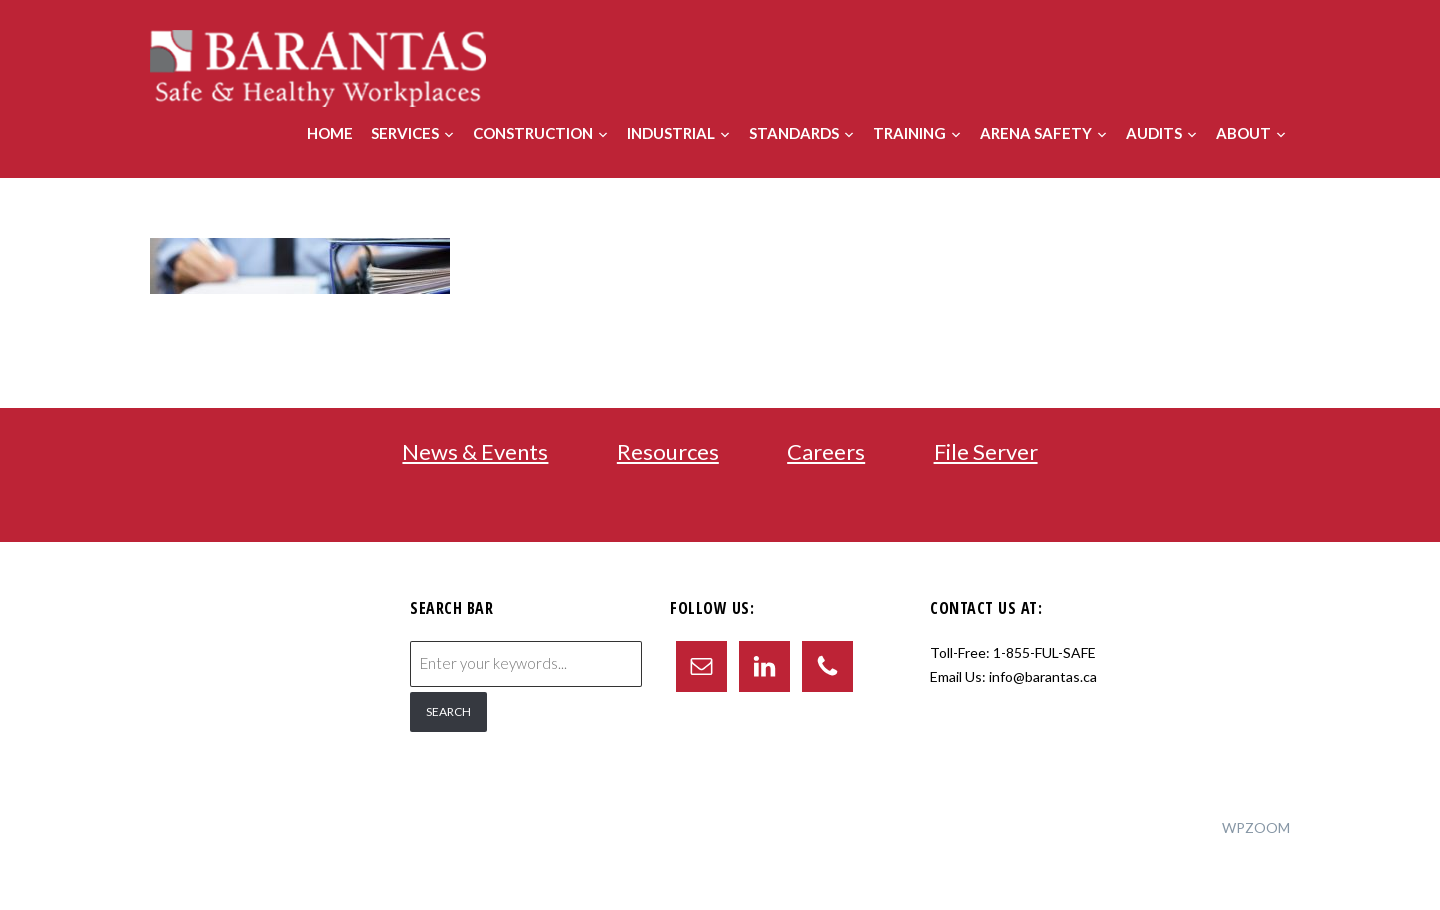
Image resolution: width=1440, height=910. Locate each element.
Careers (826, 451)
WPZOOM (1256, 827)
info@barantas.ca (1043, 676)
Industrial (671, 133)
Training (909, 133)
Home (330, 133)
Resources (668, 451)
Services (405, 133)
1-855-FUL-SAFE (1044, 652)
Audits (1154, 133)
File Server (986, 451)
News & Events (475, 451)
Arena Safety (1036, 133)
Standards (794, 133)
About (1243, 133)
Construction (533, 133)
